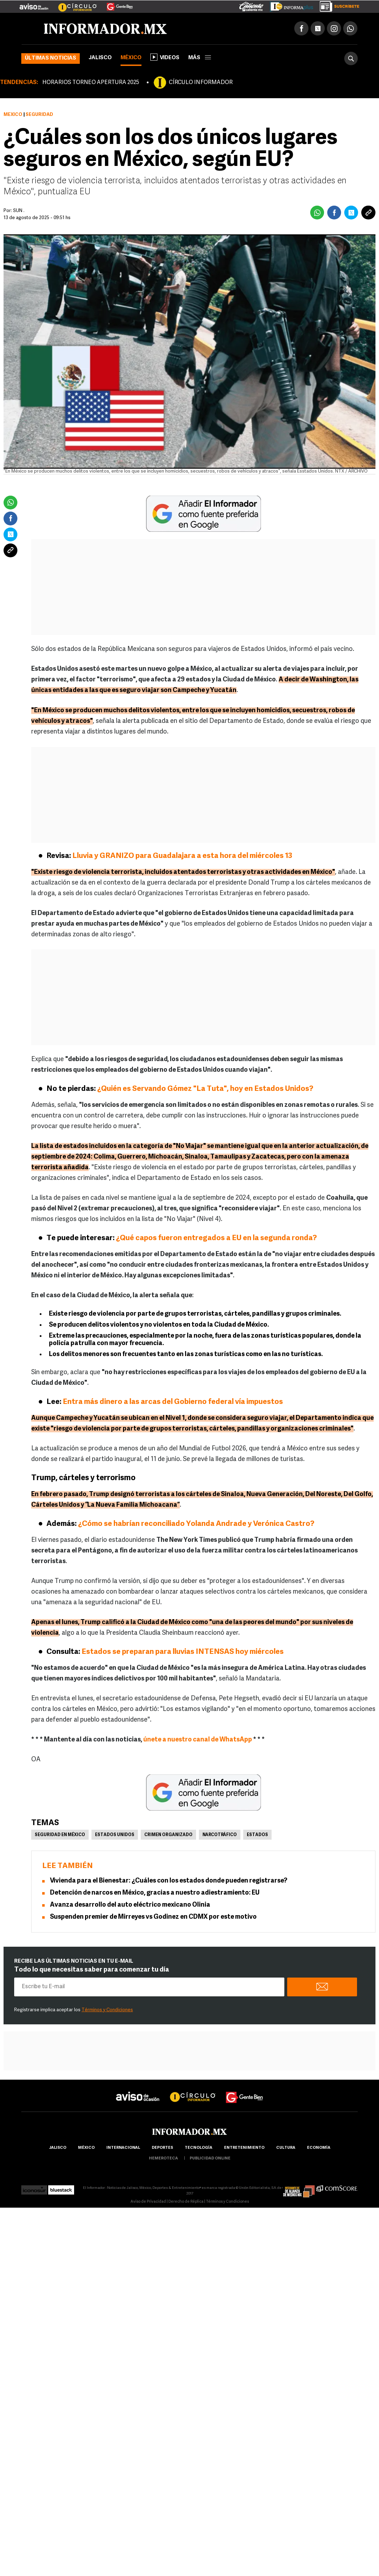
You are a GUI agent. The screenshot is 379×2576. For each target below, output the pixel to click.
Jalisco (100, 58)
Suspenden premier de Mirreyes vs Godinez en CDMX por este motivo (153, 1917)
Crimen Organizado (168, 1835)
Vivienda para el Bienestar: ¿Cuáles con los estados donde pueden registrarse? (168, 1881)
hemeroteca (163, 2158)
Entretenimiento (244, 2148)
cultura (285, 2148)
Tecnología (198, 2148)
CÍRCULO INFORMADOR (201, 82)
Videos (164, 57)
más (199, 58)
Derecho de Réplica (186, 2202)
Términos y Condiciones (107, 2010)
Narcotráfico (219, 1835)
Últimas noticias (50, 58)
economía (318, 2148)
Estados (257, 1835)
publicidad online (210, 2158)
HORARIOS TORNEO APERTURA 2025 (90, 82)
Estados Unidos (114, 1835)
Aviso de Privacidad (148, 2202)
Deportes (162, 2148)
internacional (123, 2148)
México (131, 58)
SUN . (18, 210)
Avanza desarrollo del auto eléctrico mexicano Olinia (130, 1905)
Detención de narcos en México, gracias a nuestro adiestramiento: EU (155, 1893)
